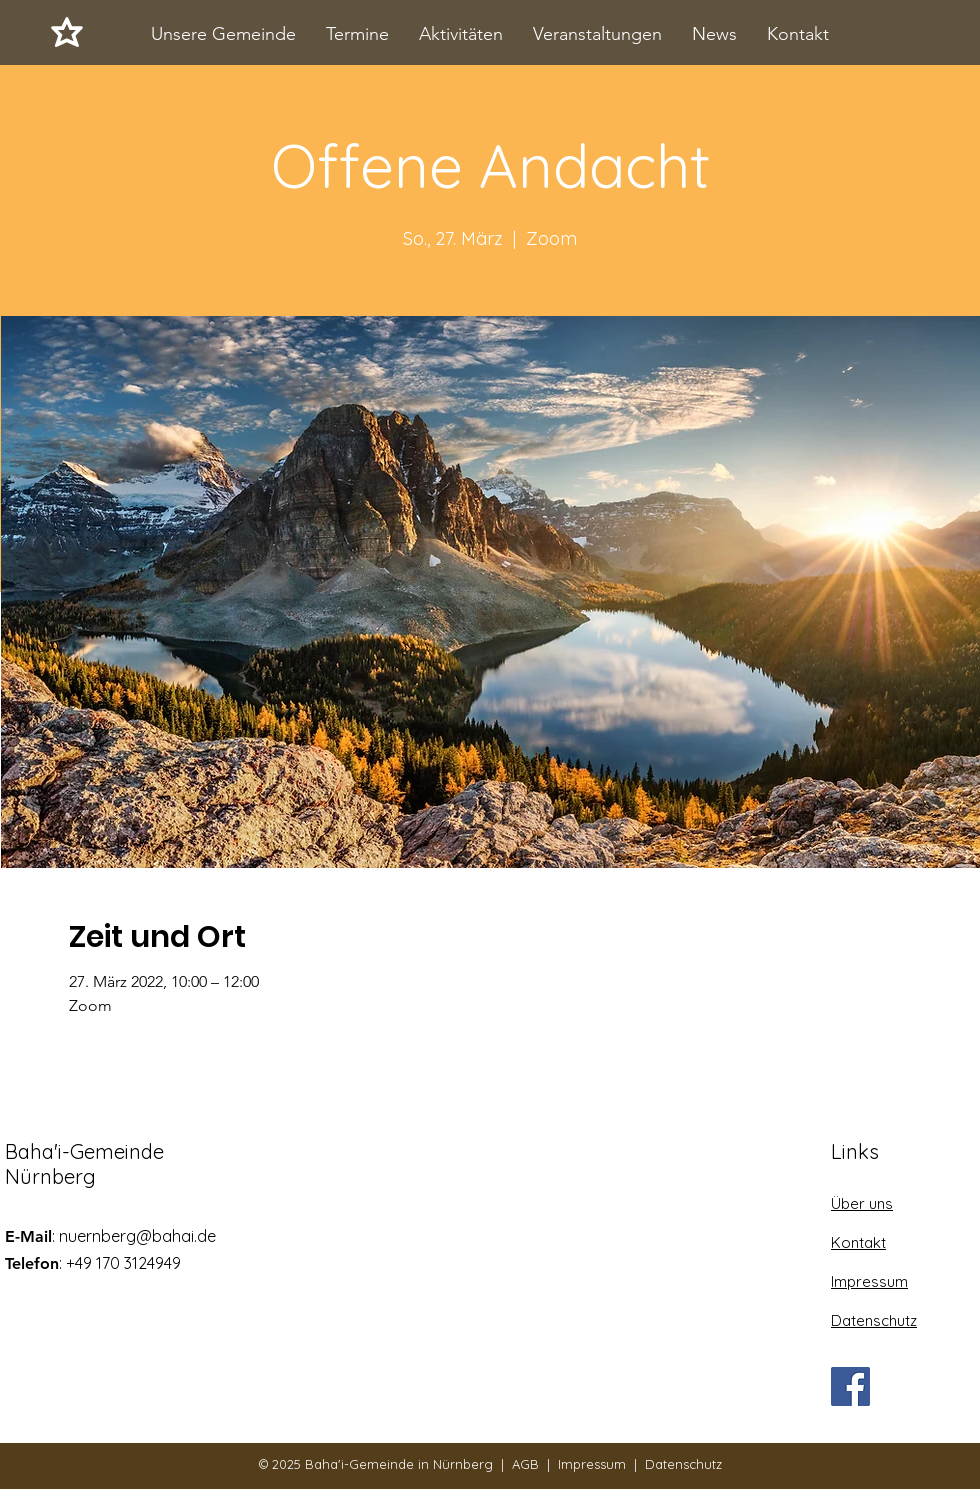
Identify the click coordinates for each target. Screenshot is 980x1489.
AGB (525, 1464)
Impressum (592, 1464)
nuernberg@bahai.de (137, 1236)
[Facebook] (850, 1386)
